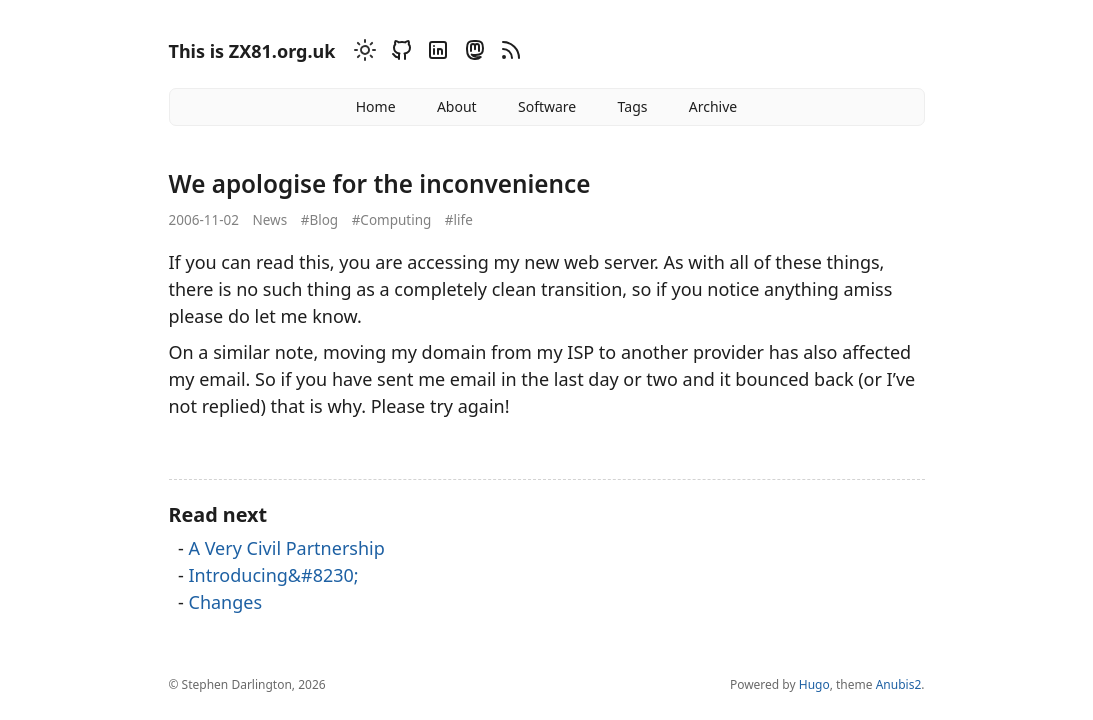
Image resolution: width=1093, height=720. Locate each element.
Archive (713, 106)
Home (376, 106)
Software (547, 106)
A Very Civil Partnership (287, 548)
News (269, 220)
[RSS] (508, 53)
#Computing (392, 220)
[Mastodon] (472, 53)
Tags (633, 106)
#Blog (319, 220)
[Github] (399, 53)
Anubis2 (899, 684)
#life (459, 220)
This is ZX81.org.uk (252, 51)
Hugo (814, 684)
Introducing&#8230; (274, 575)
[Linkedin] (435, 53)
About (457, 106)
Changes (226, 602)
